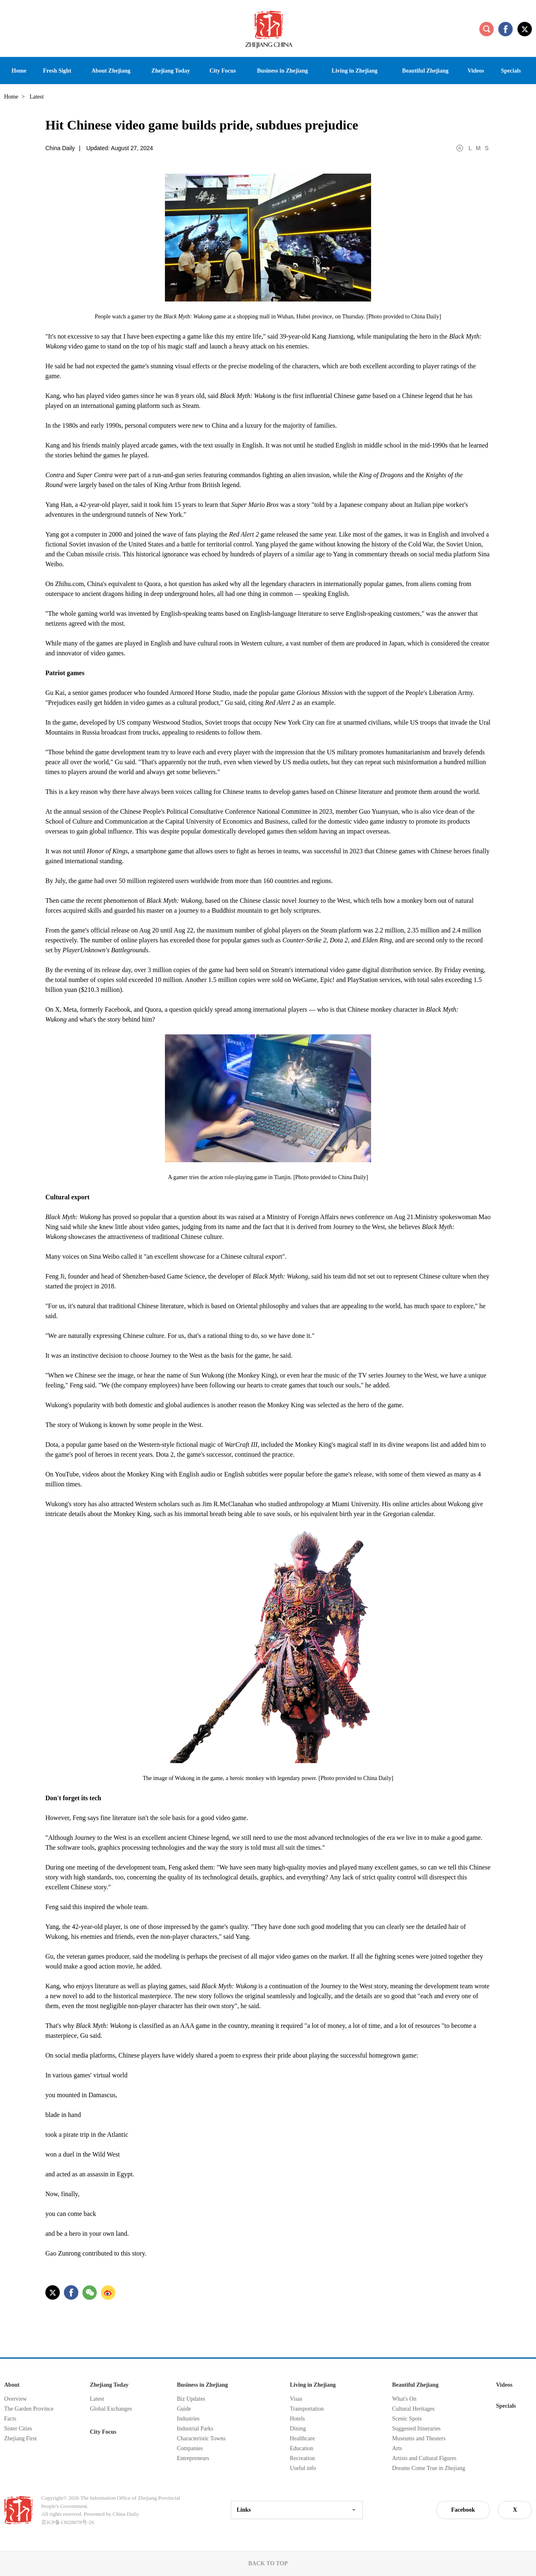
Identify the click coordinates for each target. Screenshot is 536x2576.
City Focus (103, 2432)
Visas (296, 2399)
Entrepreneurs (193, 2458)
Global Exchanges (111, 2409)
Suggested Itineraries (416, 2428)
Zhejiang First (20, 2438)
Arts (397, 2448)
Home (11, 97)
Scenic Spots (407, 2419)
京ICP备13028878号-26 (67, 2522)
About (11, 2385)
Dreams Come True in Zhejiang (428, 2468)
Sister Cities (18, 2428)
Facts (10, 2419)
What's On (404, 2399)
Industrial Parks (195, 2428)
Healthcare (302, 2438)
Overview (15, 2399)
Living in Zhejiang (313, 2385)
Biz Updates (191, 2399)
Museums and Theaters (419, 2438)
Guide (184, 2409)
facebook (505, 28)
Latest (97, 2399)
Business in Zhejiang (202, 2385)
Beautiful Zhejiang (415, 2385)
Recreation (302, 2458)
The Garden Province (29, 2409)
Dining (298, 2428)
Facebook (463, 2510)
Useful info (303, 2468)
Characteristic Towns (201, 2438)
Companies (190, 2448)
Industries (188, 2419)
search (486, 28)
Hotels (297, 2419)
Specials (506, 2406)
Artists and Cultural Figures (424, 2458)
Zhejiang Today (109, 2385)
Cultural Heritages (413, 2409)
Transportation (307, 2409)
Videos (504, 2385)
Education (301, 2448)
